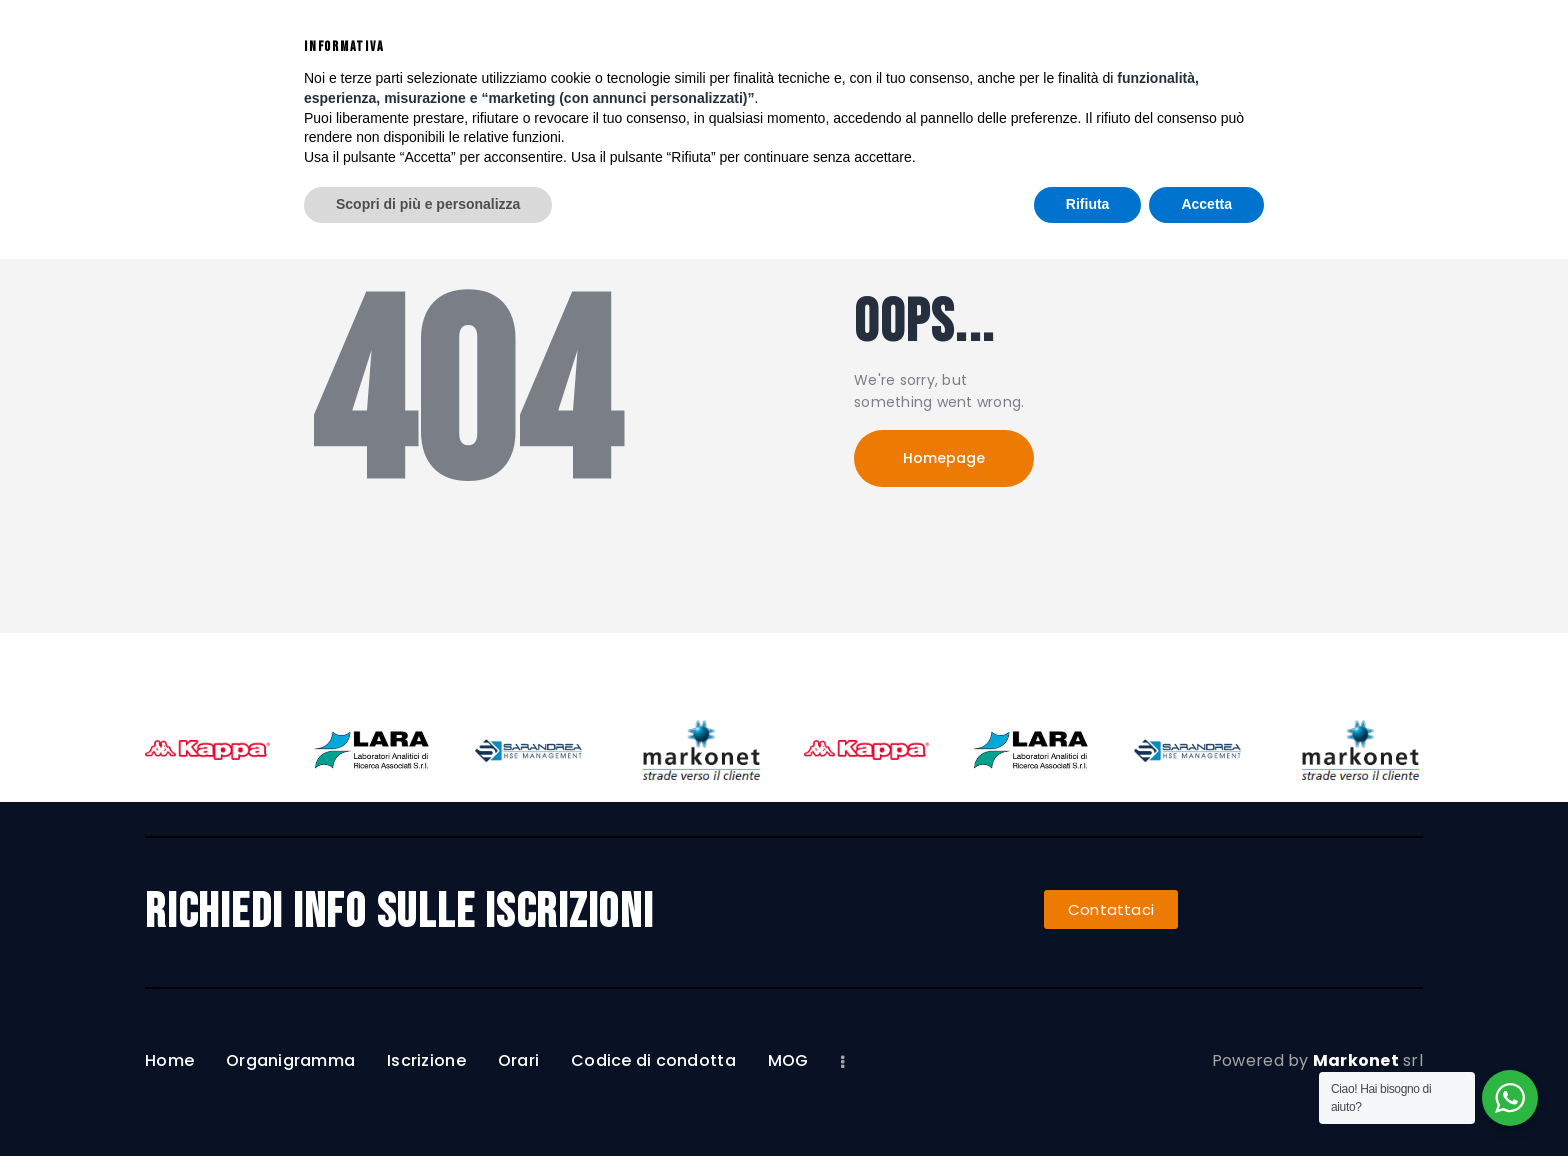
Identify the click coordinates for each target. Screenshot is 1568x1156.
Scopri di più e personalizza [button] (428, 1101)
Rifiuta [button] (1088, 1101)
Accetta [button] (1206, 1101)
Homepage (944, 458)
